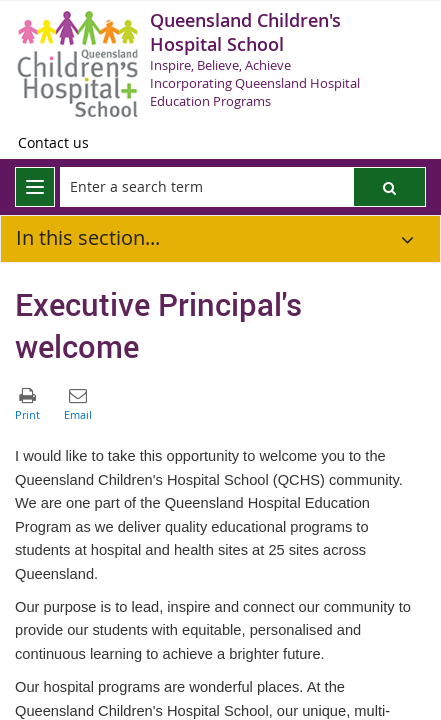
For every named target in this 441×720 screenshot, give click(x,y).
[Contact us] (53, 143)
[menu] (35, 187)
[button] (389, 187)
